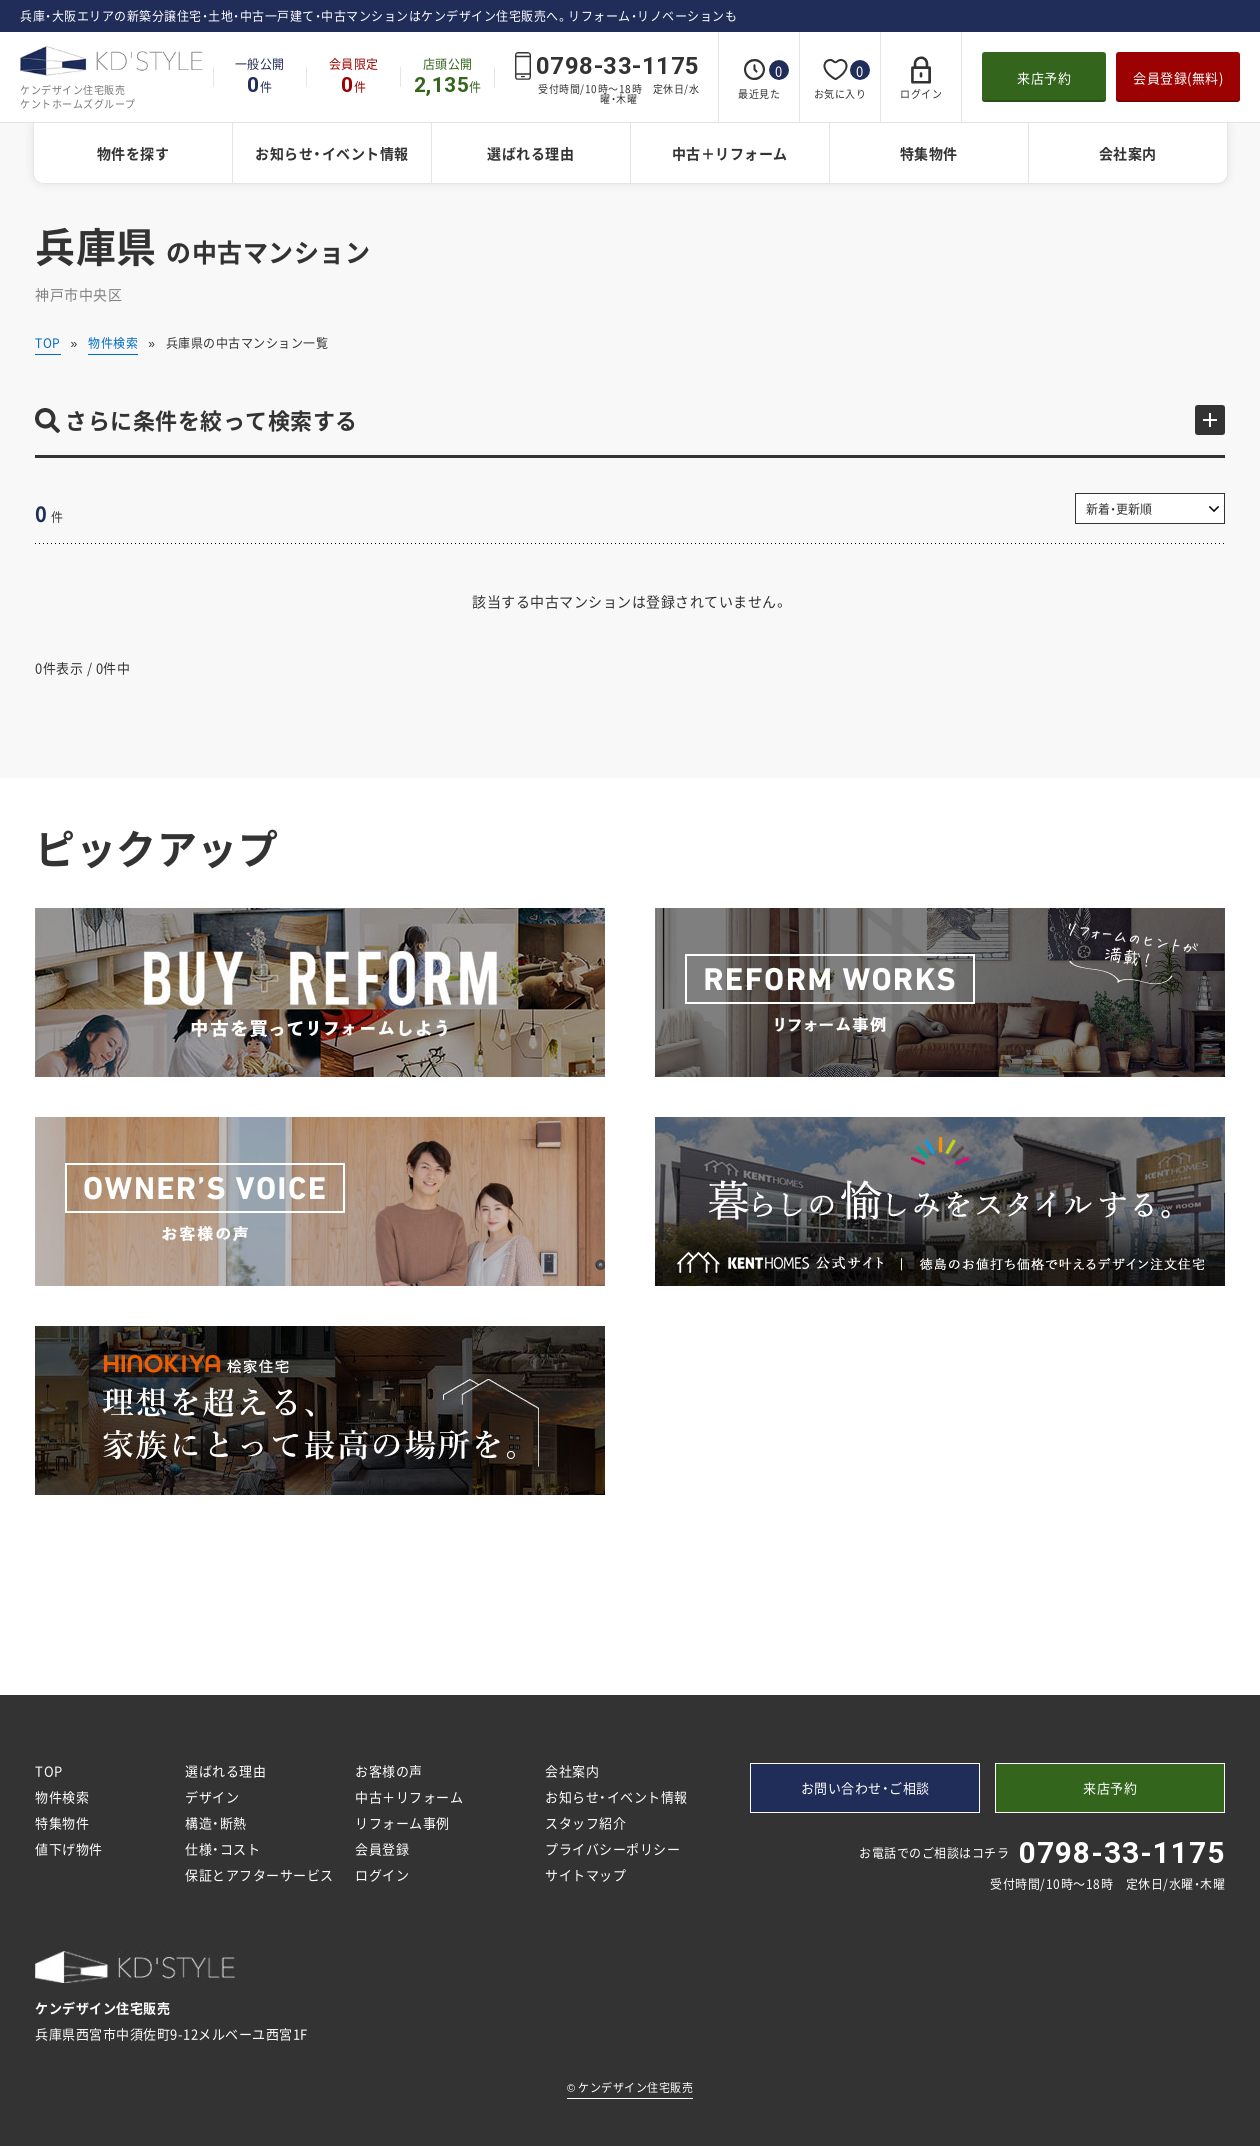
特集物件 (929, 153)
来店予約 (1044, 77)
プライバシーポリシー (612, 1848)
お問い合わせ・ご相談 (865, 1787)
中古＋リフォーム (730, 153)
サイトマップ (585, 1874)
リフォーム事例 (402, 1822)
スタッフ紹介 (585, 1822)
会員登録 (382, 1848)
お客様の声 (389, 1770)
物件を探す (133, 153)
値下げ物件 (69, 1848)
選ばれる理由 (530, 153)
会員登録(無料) (1178, 77)
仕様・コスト (222, 1848)
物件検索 (113, 343)
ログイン (382, 1874)
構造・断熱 (216, 1822)
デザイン (212, 1796)
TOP (48, 343)
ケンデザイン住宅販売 (630, 2087)
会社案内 (1128, 153)
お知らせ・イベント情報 (332, 153)
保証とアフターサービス (259, 1874)
